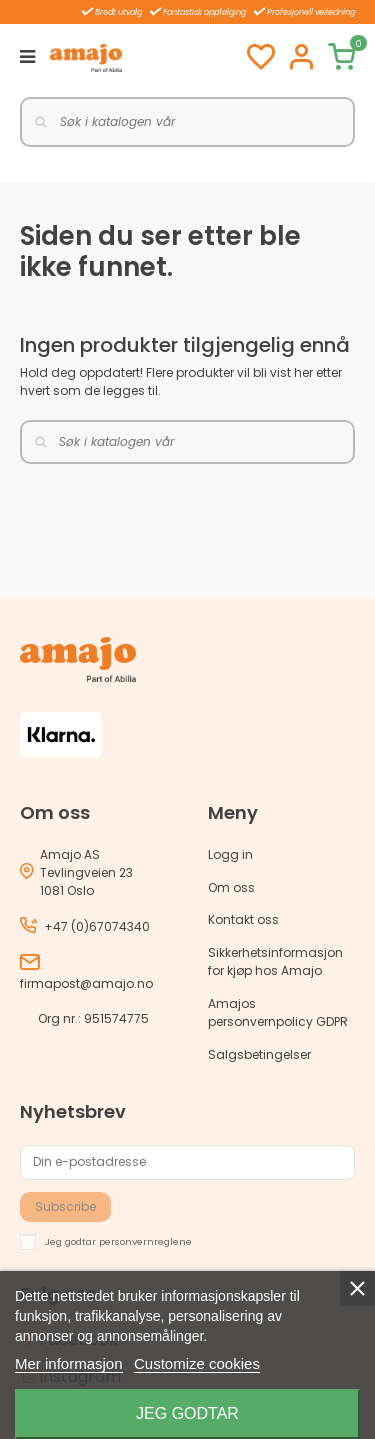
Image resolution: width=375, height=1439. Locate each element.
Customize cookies (197, 1363)
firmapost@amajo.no (86, 983)
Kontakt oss (243, 919)
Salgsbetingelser (259, 1054)
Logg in (230, 854)
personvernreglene (145, 1240)
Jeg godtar (187, 1413)
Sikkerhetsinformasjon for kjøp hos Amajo (275, 961)
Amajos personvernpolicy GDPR (278, 1012)
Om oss (231, 887)
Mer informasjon (69, 1363)
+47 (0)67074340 (97, 926)
